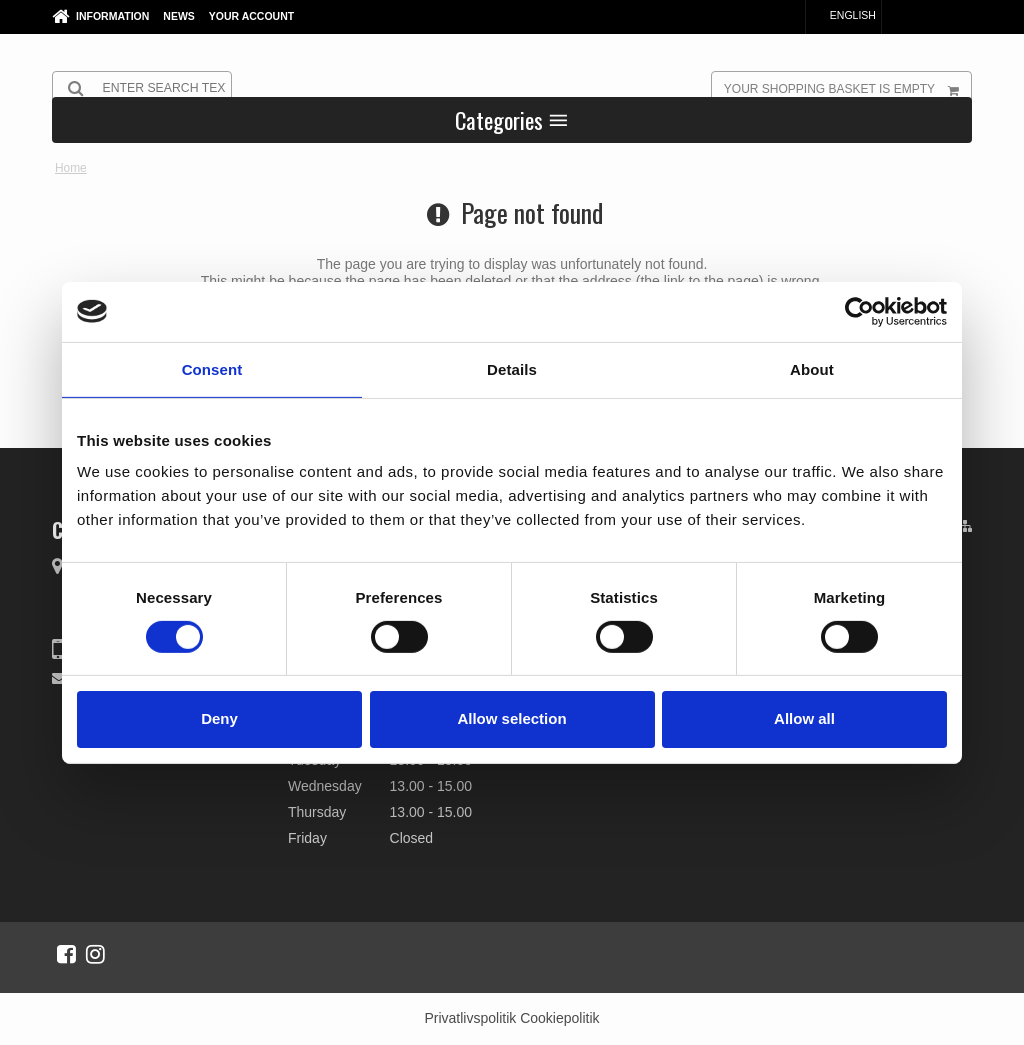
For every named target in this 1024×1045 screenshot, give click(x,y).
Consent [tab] (212, 368)
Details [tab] (512, 368)
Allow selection (511, 718)
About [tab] (812, 368)
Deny (219, 718)
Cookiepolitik (559, 1018)
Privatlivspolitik (470, 1018)
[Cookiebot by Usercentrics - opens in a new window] (859, 311)
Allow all (804, 718)
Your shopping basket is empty (847, 88)
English (843, 15)
